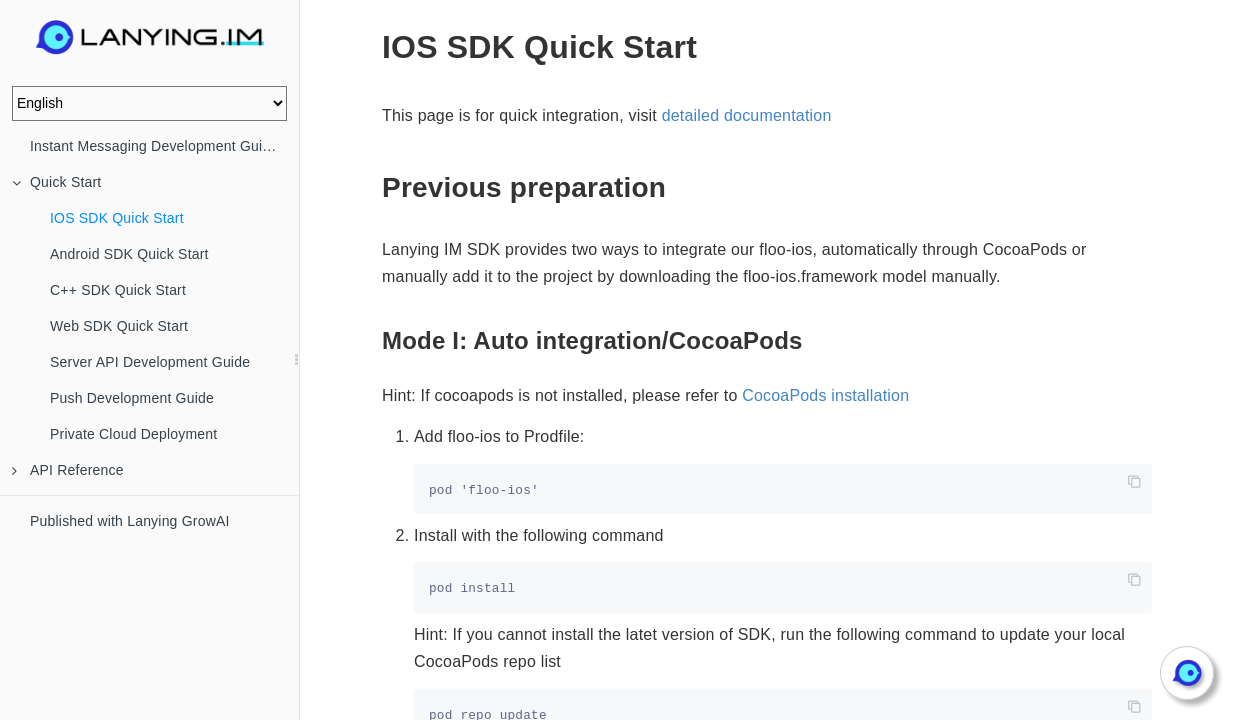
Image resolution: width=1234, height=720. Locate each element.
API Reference (68, 470)
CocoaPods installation (825, 395)
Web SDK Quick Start (119, 326)
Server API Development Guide (150, 362)
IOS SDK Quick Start (117, 218)
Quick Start (56, 182)
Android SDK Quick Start (129, 254)
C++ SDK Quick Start (118, 290)
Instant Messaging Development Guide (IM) (164, 146)
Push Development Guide (132, 398)
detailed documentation (747, 115)
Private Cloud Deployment (133, 434)
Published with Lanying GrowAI (130, 521)
